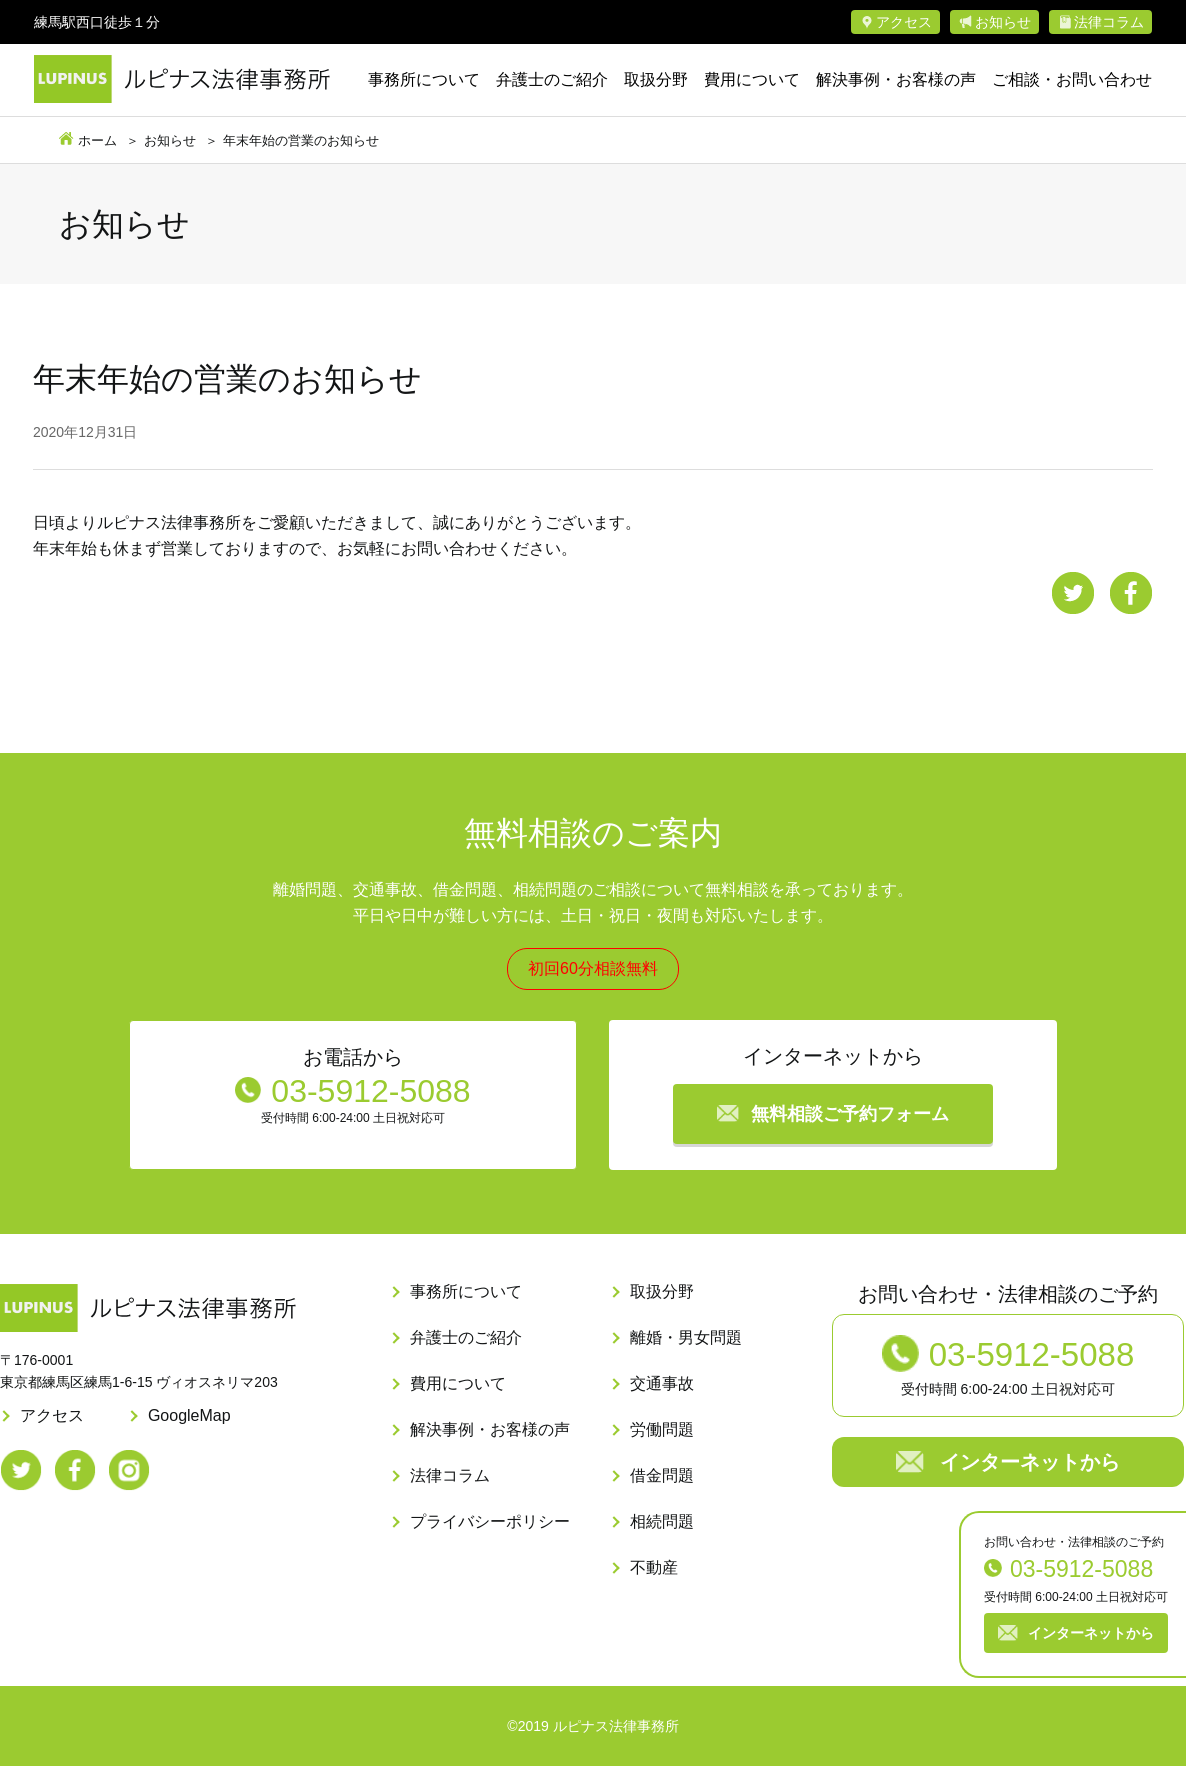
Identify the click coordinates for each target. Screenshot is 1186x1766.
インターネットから (1091, 1633)
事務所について (424, 80)
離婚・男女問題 (686, 1337)
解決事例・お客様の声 (896, 80)
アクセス (904, 22)
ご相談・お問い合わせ (1072, 80)
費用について (752, 80)
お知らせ (1003, 22)
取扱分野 (656, 80)
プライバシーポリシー (490, 1521)
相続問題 (662, 1521)
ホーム (97, 140)
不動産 (654, 1567)
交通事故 (662, 1383)
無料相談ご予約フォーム (850, 1114)
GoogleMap (189, 1415)
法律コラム (1109, 22)
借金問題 (662, 1475)
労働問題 (662, 1429)
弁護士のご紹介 (552, 80)
